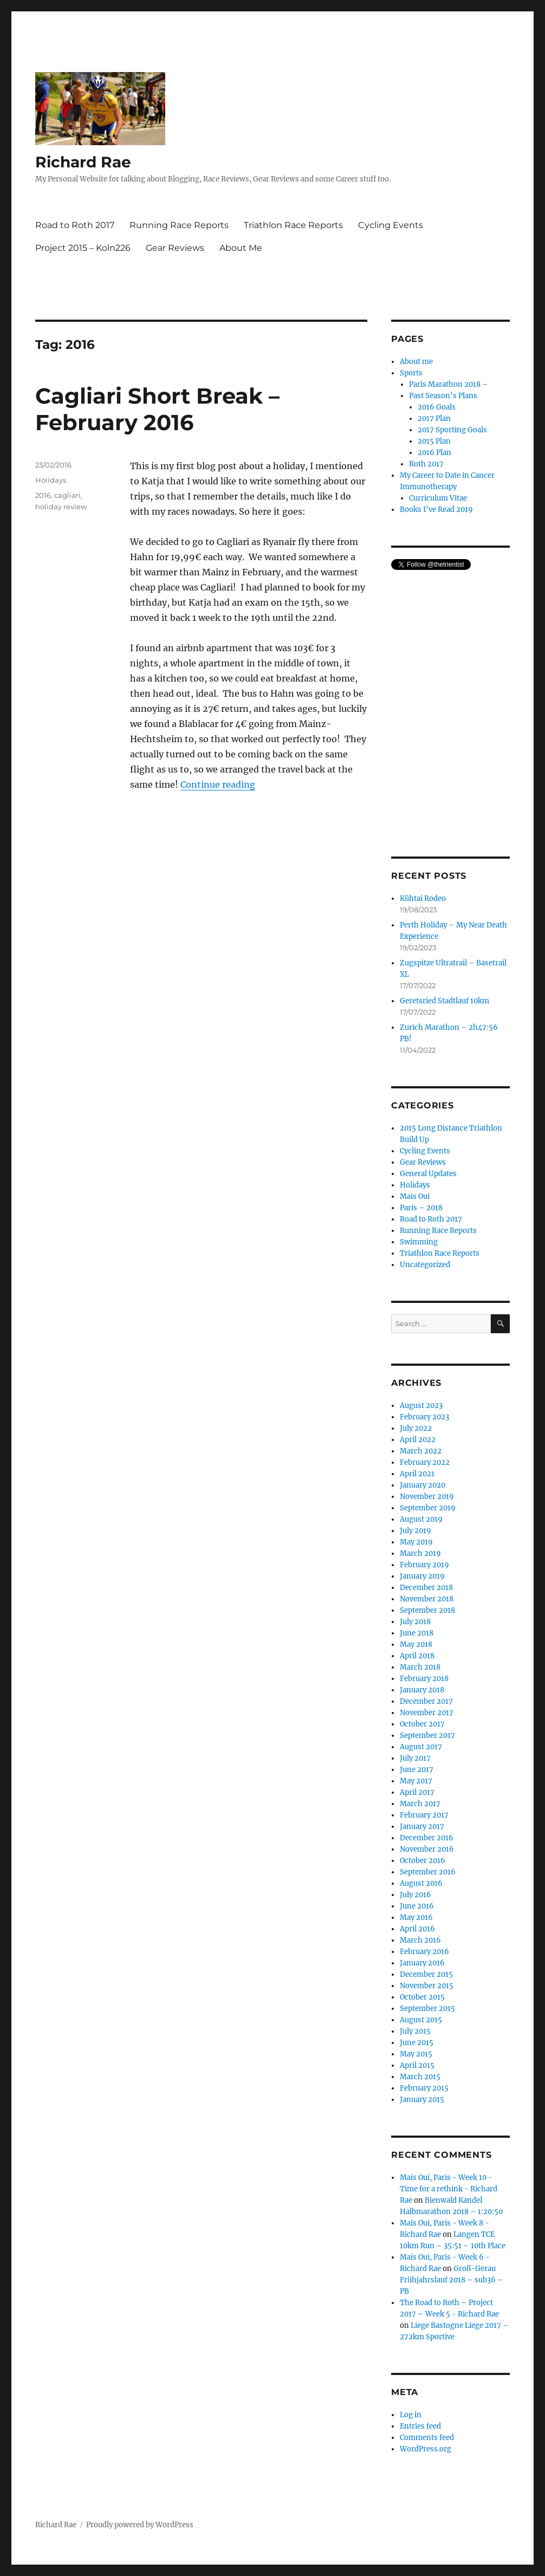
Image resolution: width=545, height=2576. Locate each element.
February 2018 (424, 1678)
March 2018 (420, 1667)
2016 (43, 495)
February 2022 (425, 1462)
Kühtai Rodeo (423, 898)
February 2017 (424, 1815)
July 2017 (415, 1758)
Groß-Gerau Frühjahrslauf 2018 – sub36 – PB (451, 2280)
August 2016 (421, 1883)
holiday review (61, 506)
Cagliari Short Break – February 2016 (157, 409)
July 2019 (415, 1530)
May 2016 (416, 1917)
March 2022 (421, 1451)
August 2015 (421, 2020)
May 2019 (416, 1542)
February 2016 (424, 1951)
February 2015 (424, 2088)
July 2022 (416, 1428)
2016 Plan (434, 452)
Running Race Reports (179, 225)
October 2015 (422, 1997)
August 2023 (421, 1405)
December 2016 (426, 1837)
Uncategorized (425, 1264)
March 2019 (420, 1553)
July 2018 (415, 1621)
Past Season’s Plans (443, 395)
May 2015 (416, 2054)
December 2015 (426, 1974)
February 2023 (424, 1417)
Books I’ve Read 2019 (436, 509)
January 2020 (422, 1485)
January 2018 (422, 1690)
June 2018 (416, 1633)
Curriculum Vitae (438, 498)
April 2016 (417, 1928)
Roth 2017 (426, 464)
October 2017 (422, 1724)
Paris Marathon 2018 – (448, 384)
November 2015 (426, 1985)
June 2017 (416, 1769)
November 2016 (427, 1849)
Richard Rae (83, 162)
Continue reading (217, 784)
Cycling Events (390, 225)
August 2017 (421, 1746)
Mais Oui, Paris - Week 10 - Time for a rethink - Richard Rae (448, 2189)
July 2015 (415, 2031)
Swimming (419, 1242)
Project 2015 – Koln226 (83, 248)
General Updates (428, 1173)
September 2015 (427, 2008)
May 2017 (416, 1781)
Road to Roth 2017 (74, 225)
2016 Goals (437, 407)
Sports (411, 373)
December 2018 (426, 1587)
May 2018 (416, 1644)
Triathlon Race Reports (293, 225)
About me (416, 361)
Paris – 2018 (421, 1207)
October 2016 (422, 1860)
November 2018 (426, 1599)
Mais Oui (415, 1196)
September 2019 (428, 1508)
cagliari (67, 495)
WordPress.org (425, 2449)
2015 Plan (434, 441)
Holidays (50, 480)
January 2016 (422, 1963)
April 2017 (417, 1792)
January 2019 (422, 1576)
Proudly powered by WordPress (139, 2524)
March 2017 (420, 1803)
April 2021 (417, 1473)
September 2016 (428, 1872)
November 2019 (427, 1496)
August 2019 (421, 1519)
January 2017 (422, 1826)
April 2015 (417, 2065)
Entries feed (420, 2426)
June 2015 (416, 2042)
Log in (410, 2414)
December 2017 (426, 1701)
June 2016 (417, 1906)
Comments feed (427, 2437)
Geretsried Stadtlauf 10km (444, 1000)
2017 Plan (434, 418)
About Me (240, 248)
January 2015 (422, 2099)
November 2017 (426, 1712)
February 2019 (424, 1564)
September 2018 (427, 1610)
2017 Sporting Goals (452, 429)
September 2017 (427, 1735)
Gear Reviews (175, 248)
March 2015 (420, 2076)
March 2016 (420, 1940)
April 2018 (417, 1655)
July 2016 (415, 1894)
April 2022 (418, 1439)
